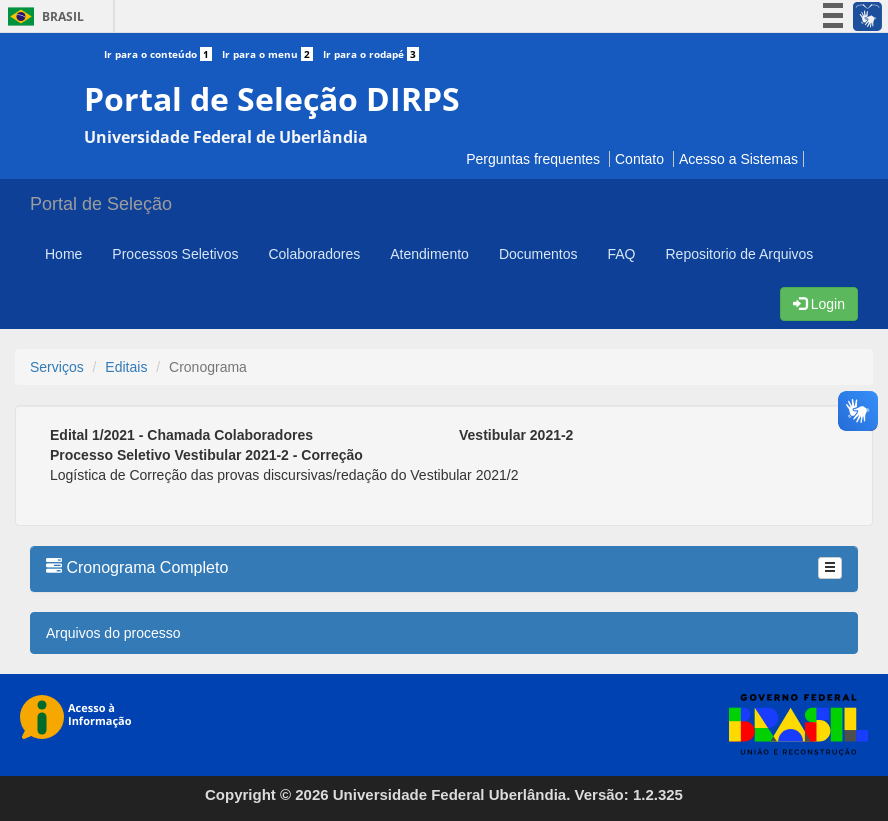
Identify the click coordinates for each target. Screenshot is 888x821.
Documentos (538, 254)
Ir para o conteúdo (163, 54)
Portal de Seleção (101, 204)
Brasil (42, 16)
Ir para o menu (272, 54)
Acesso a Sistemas (738, 159)
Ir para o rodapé (371, 54)
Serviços (57, 367)
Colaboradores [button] (314, 254)
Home (63, 254)
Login (819, 304)
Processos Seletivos (175, 254)
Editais (126, 367)
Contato (639, 159)
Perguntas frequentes (533, 159)
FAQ (621, 254)
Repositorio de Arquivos (739, 254)
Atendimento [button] (429, 254)
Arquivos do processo (113, 633)
